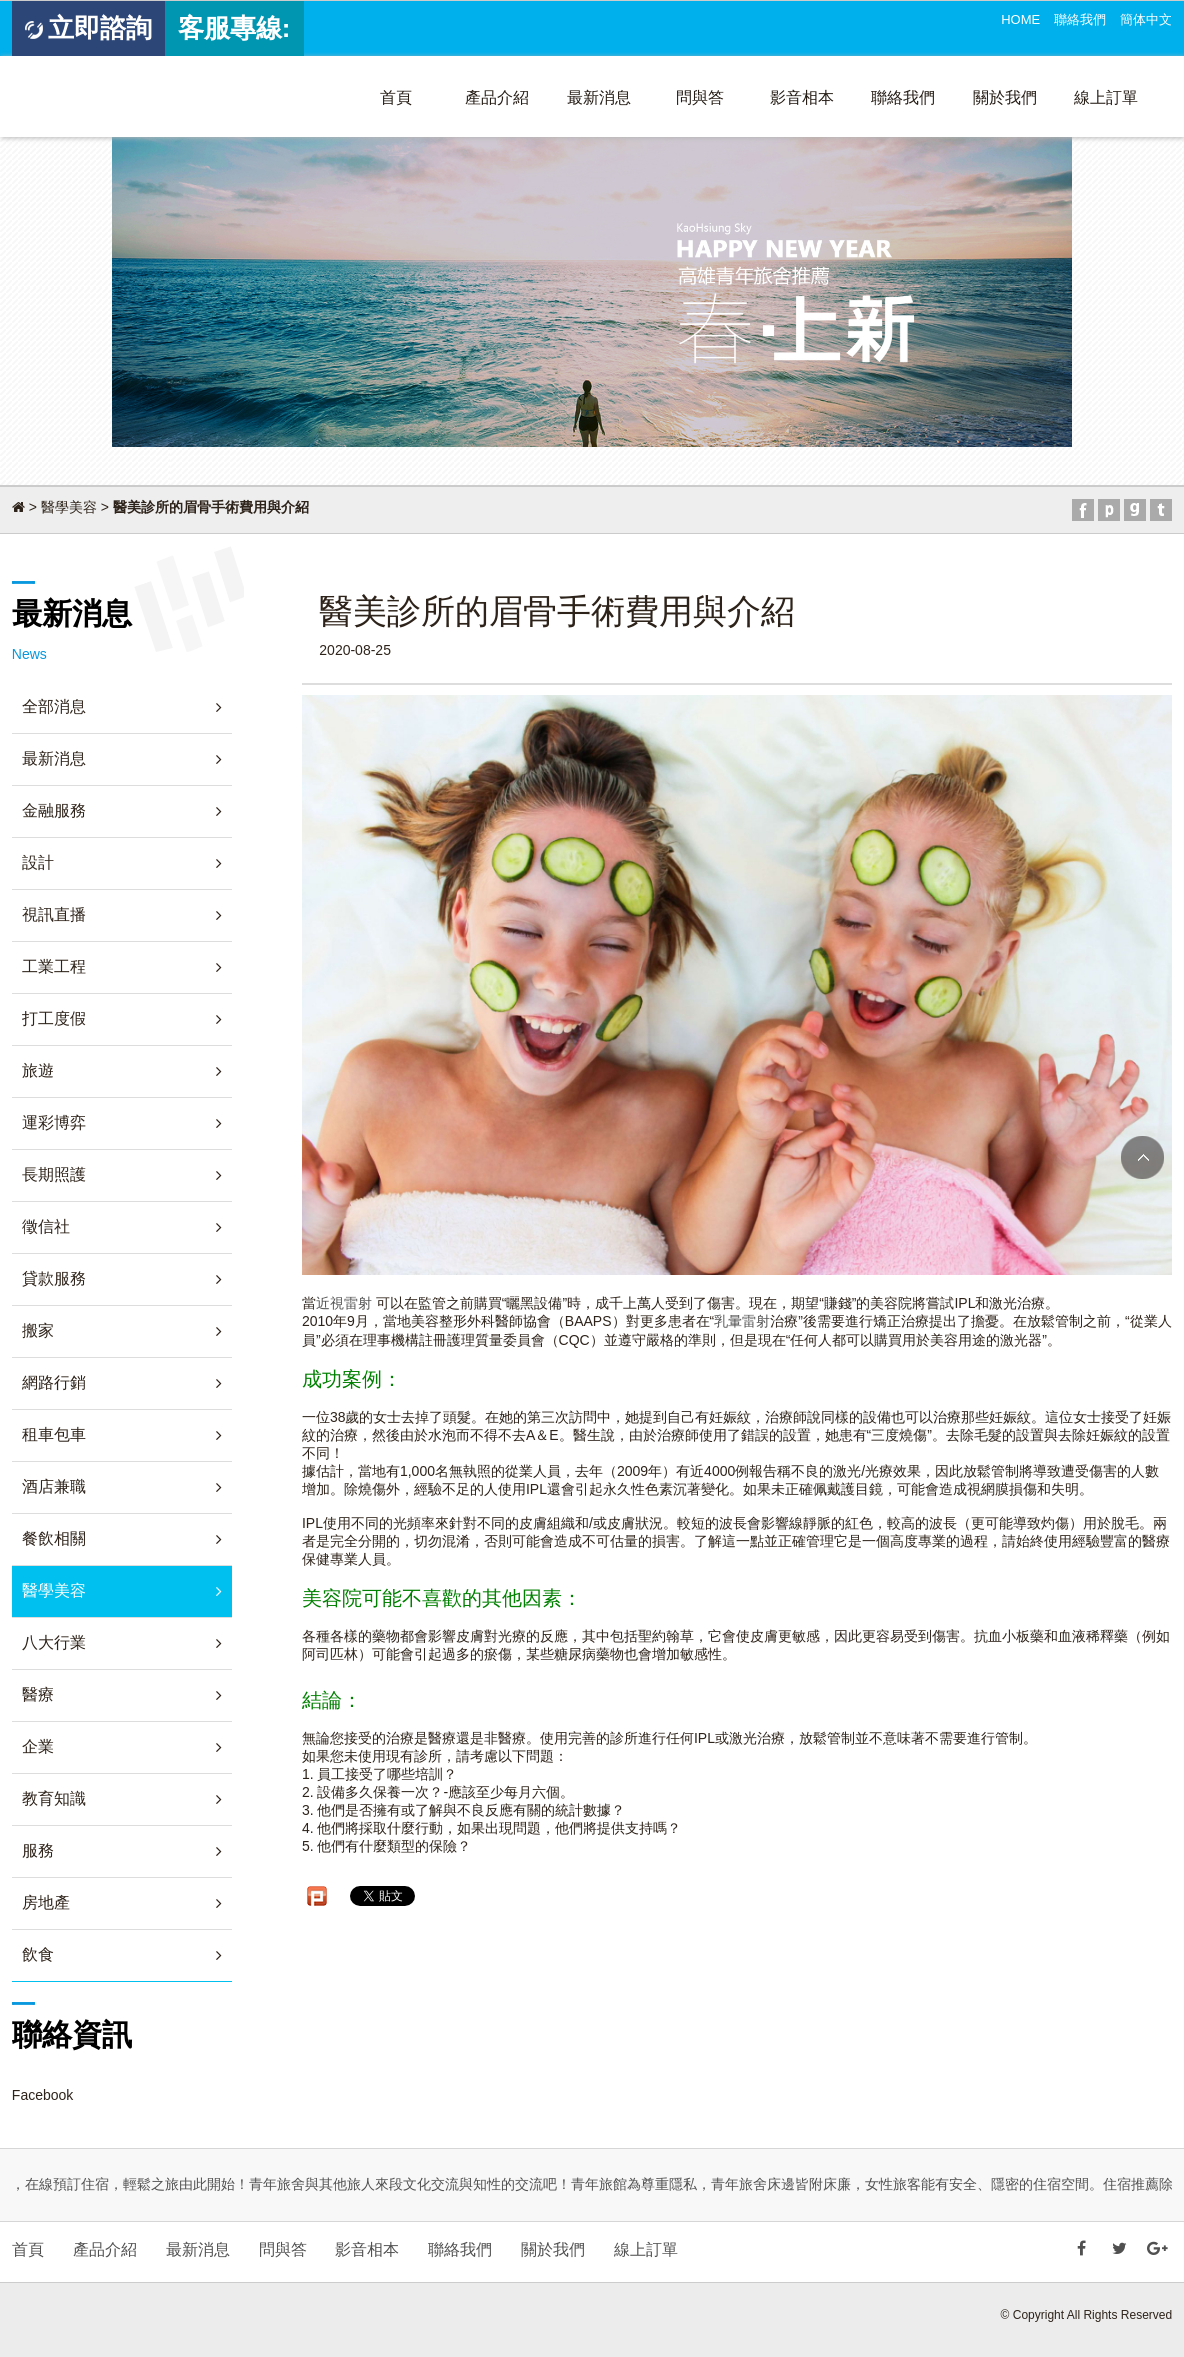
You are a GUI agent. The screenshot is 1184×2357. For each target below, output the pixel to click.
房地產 (46, 1902)
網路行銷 (54, 1382)
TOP (1142, 1157)
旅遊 (38, 1070)
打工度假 (54, 1018)
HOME (1020, 19)
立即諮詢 (88, 28)
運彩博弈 (54, 1122)
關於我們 (1005, 97)
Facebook (42, 2095)
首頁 (396, 97)
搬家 (38, 1330)
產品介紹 (497, 97)
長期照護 (54, 1174)
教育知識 (54, 1798)
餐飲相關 (54, 1538)
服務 (38, 1850)
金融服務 (54, 810)
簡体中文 (1146, 19)
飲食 (38, 1954)
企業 (38, 1746)
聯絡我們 (1080, 19)
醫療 (38, 1694)
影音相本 (802, 97)
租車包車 (54, 1434)
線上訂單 (1106, 97)
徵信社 (46, 1226)
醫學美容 (69, 507)
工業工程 (54, 966)
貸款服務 (54, 1278)
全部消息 (54, 706)
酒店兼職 (54, 1486)
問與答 (700, 97)
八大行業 (54, 1642)
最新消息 (599, 97)
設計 (38, 862)
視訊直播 (54, 914)
